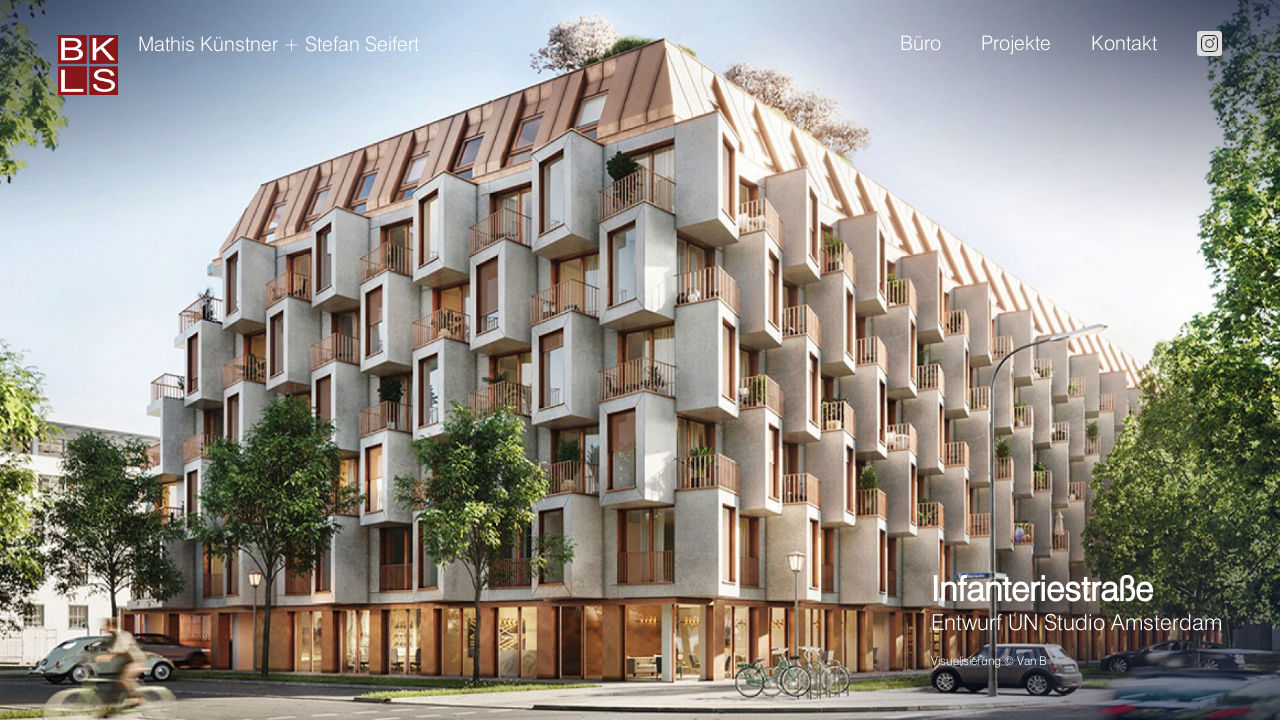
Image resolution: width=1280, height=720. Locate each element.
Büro (920, 43)
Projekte (1016, 43)
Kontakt (1124, 43)
